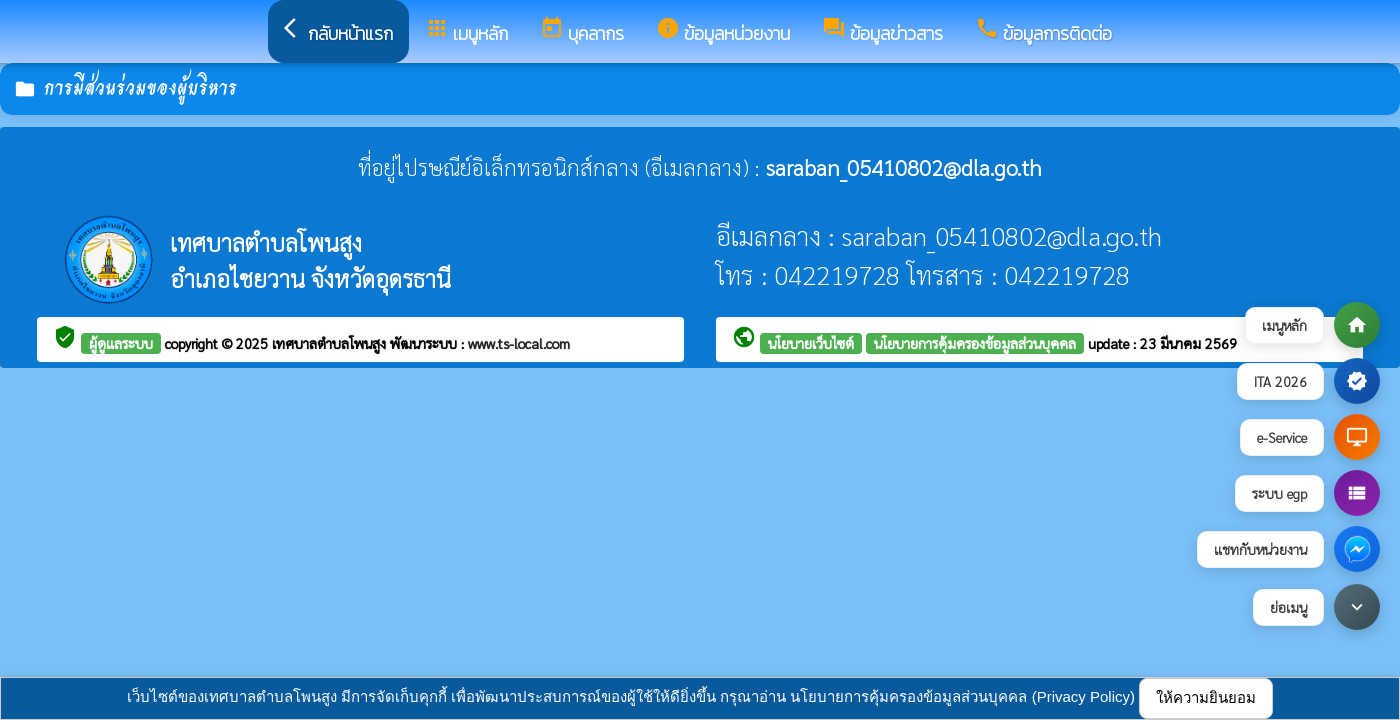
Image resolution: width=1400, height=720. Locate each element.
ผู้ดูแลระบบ (121, 343)
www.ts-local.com (519, 343)
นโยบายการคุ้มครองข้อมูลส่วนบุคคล (975, 343)
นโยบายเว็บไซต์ (811, 343)
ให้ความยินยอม (1206, 697)
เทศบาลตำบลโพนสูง (331, 343)
